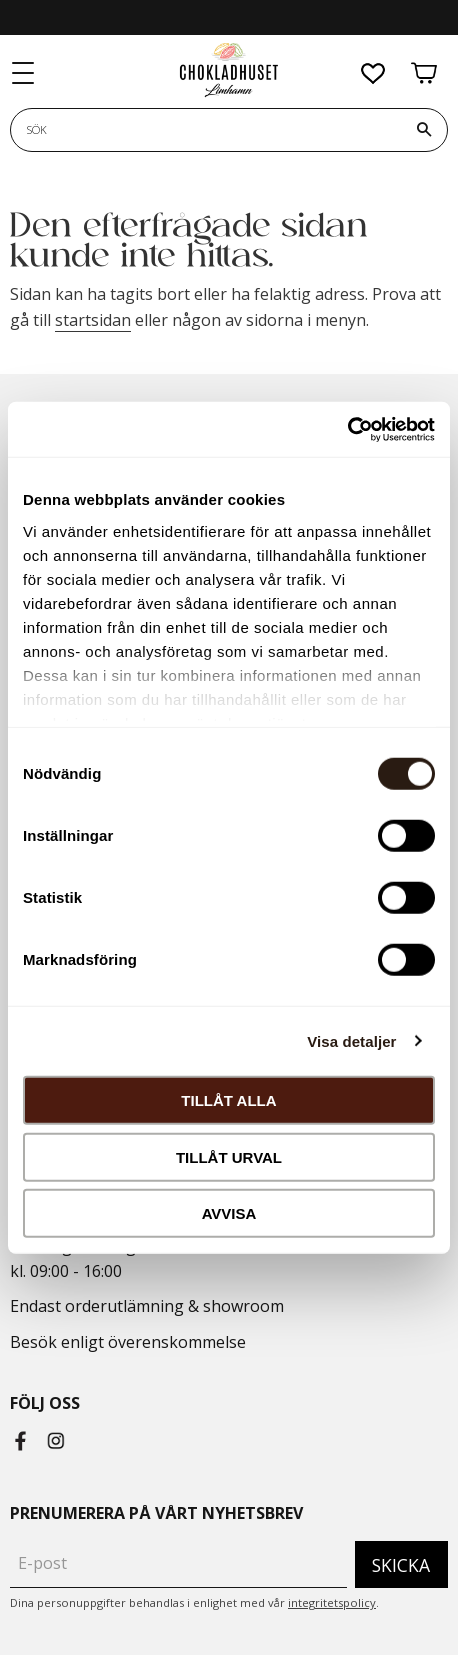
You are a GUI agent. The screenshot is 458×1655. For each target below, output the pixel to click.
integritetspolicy (332, 1602)
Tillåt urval (229, 1156)
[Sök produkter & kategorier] (206, 130)
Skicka (401, 1565)
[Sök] (424, 130)
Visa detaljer (351, 1040)
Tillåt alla (228, 1100)
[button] (24, 74)
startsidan (93, 320)
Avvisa (229, 1213)
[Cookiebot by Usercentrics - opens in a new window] (347, 429)
